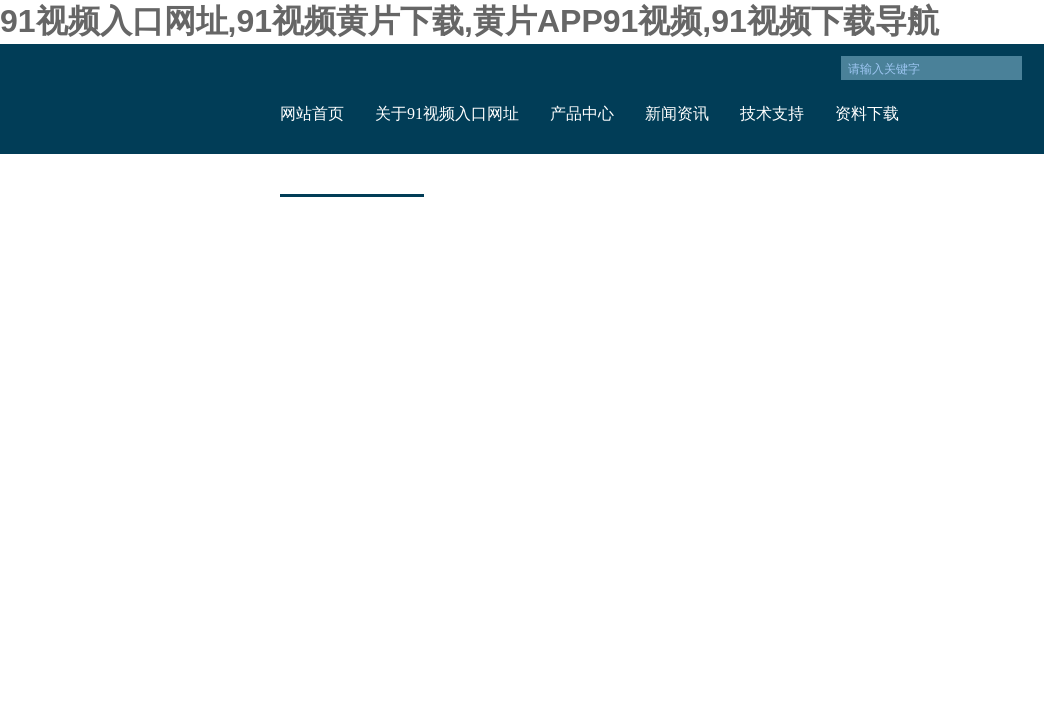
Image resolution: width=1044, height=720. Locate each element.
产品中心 (582, 113)
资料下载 (867, 113)
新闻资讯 (677, 113)
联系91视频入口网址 (352, 173)
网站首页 (312, 113)
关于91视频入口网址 (447, 113)
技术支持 (772, 113)
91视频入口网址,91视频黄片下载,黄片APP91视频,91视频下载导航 (469, 21)
